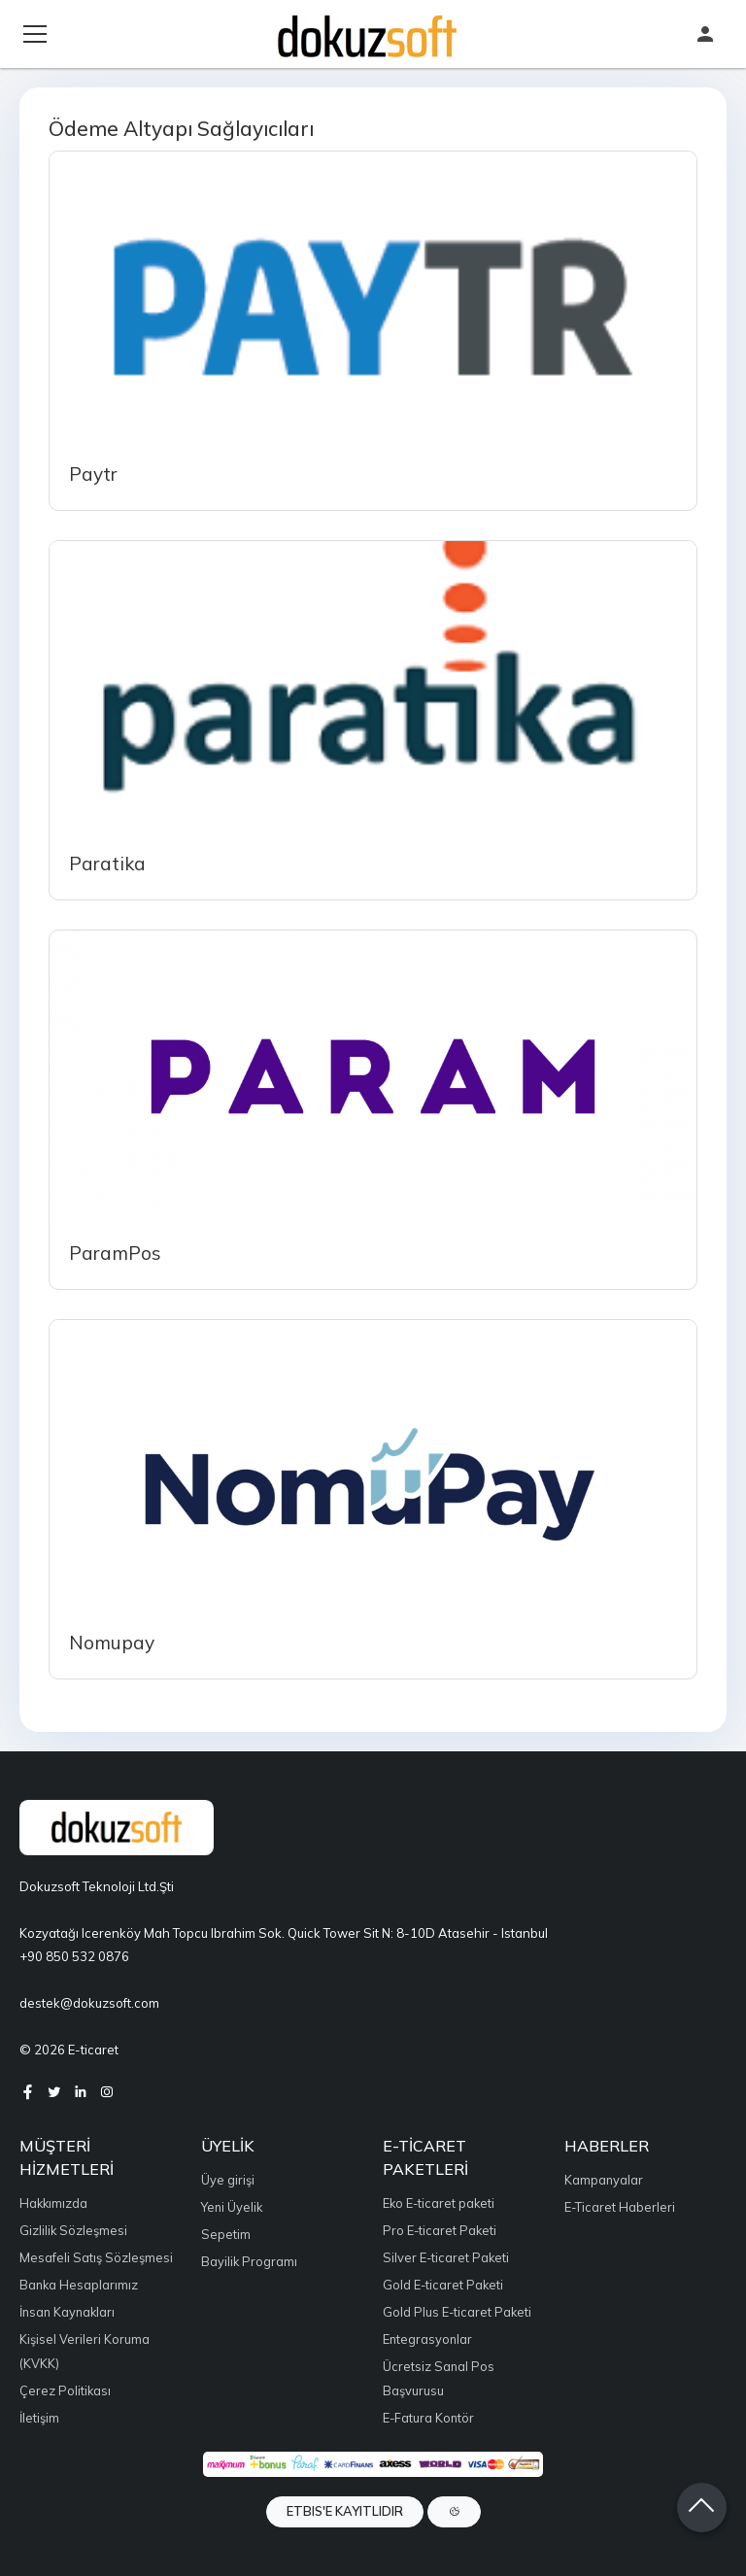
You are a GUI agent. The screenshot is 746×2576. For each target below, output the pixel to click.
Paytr (93, 474)
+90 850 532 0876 (74, 1956)
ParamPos (115, 1253)
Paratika (107, 863)
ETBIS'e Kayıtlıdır (345, 2511)
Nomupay (111, 1642)
